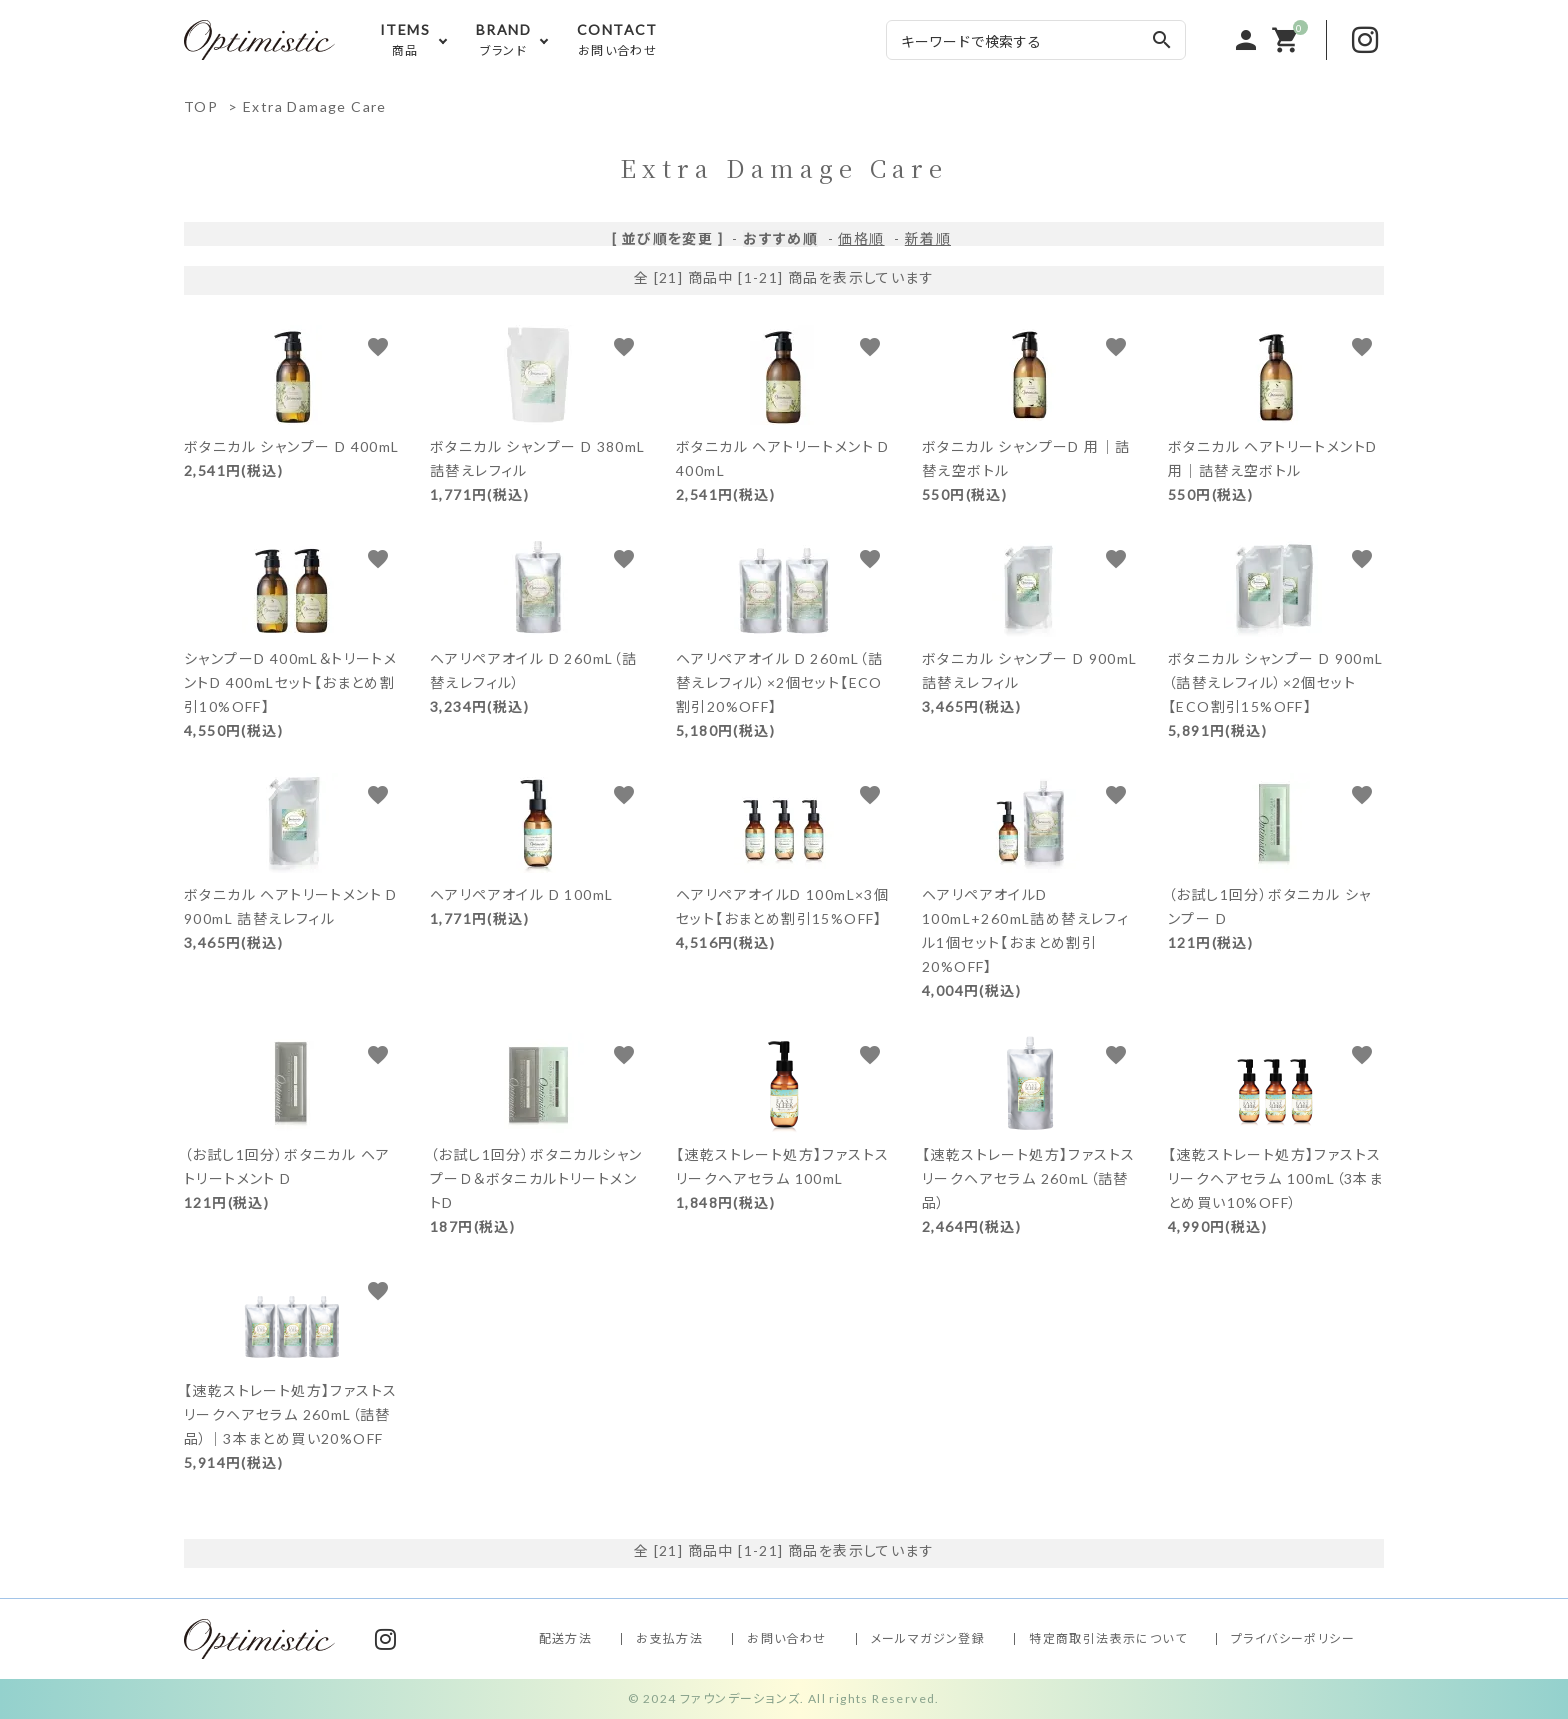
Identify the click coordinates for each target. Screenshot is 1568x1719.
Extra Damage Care (315, 106)
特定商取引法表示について (1108, 1638)
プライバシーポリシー (1293, 1638)
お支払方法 (669, 1638)
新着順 (928, 238)
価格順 (861, 238)
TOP (201, 106)
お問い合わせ (786, 1638)
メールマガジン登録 (928, 1638)
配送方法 (566, 1638)
